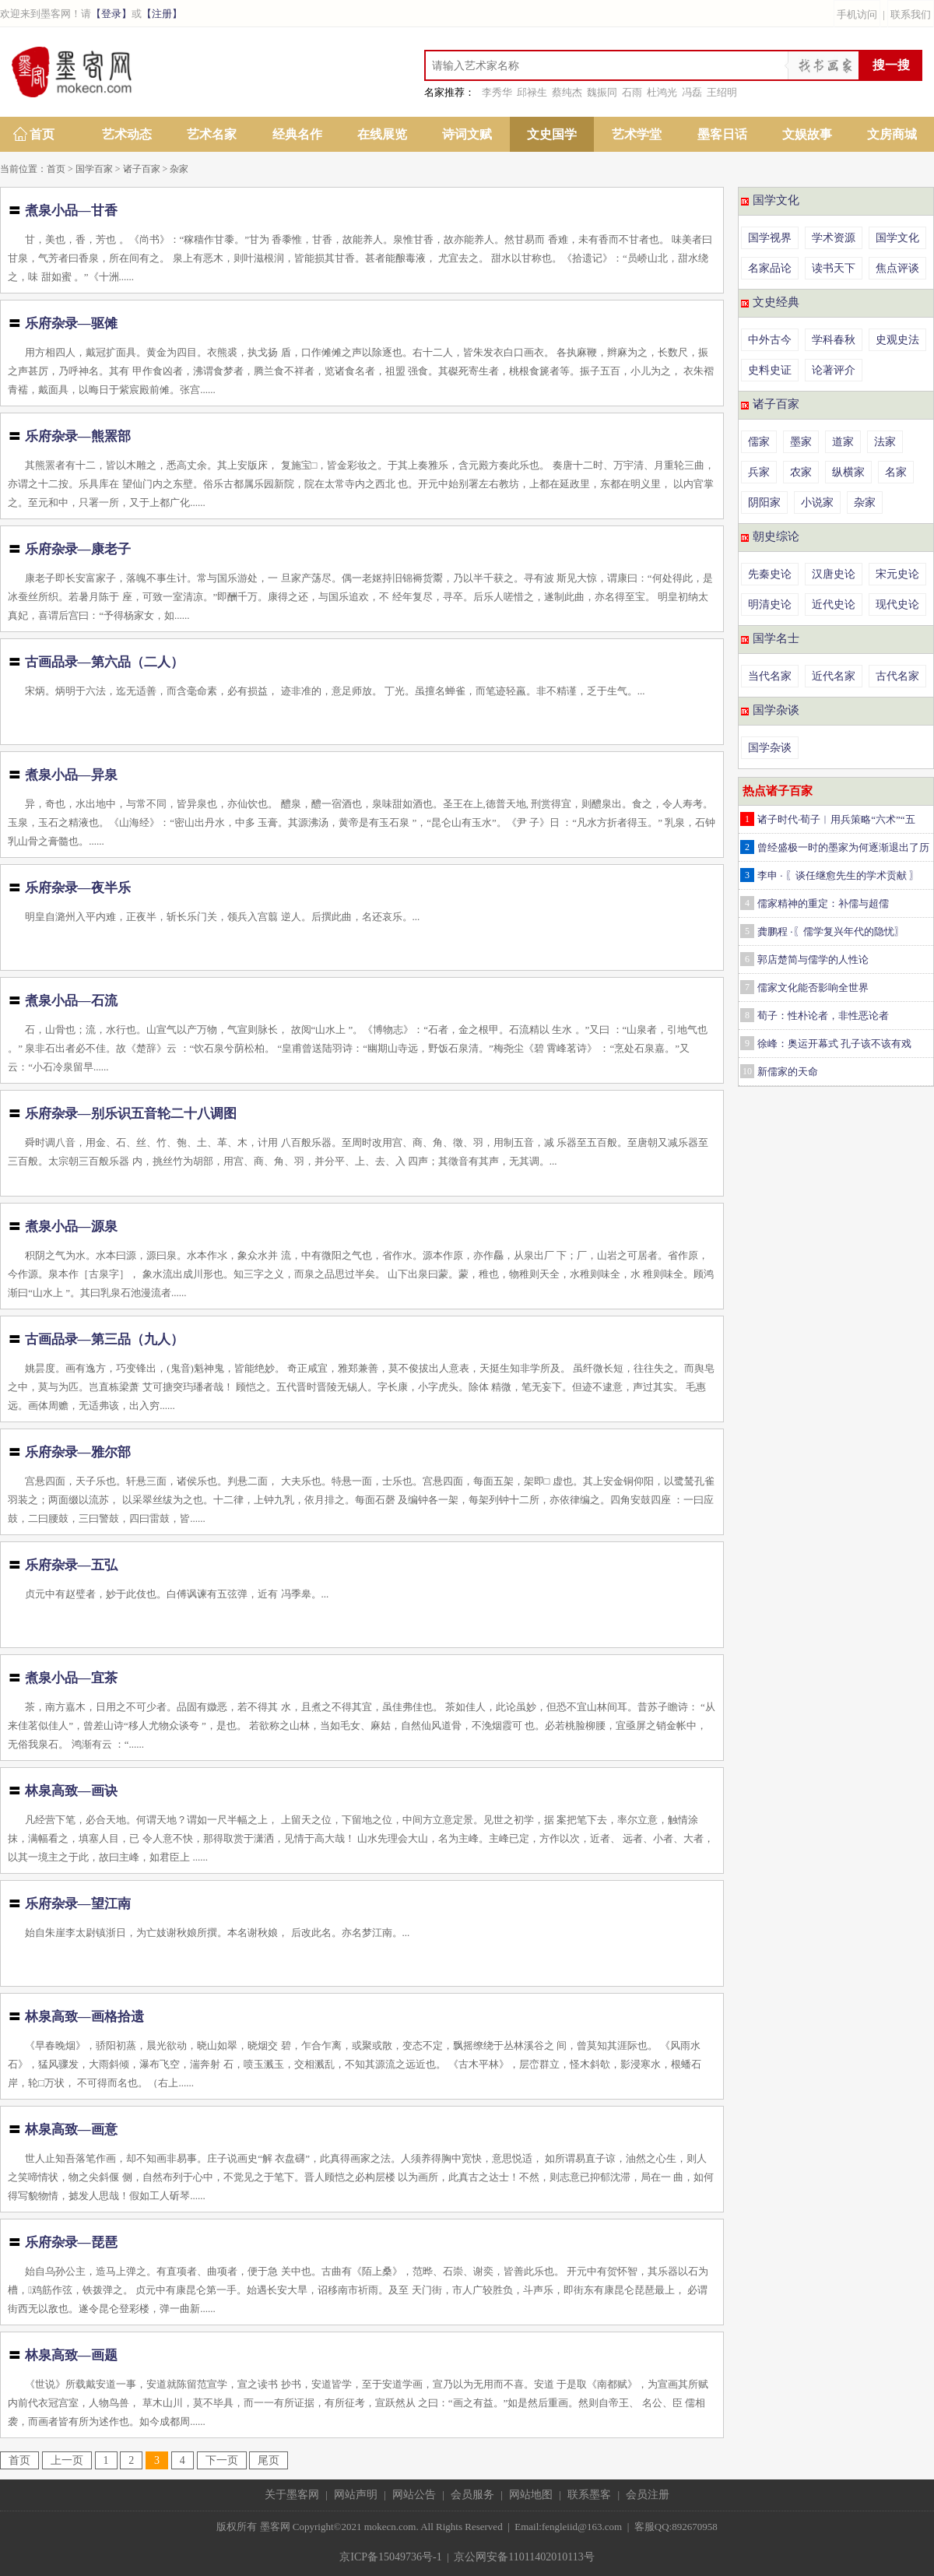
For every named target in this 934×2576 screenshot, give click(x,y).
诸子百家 (141, 168)
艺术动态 (127, 134)
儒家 (759, 442)
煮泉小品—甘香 (71, 210)
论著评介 (833, 370)
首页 (42, 134)
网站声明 (355, 2494)
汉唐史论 (833, 574)
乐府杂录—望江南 (78, 1903)
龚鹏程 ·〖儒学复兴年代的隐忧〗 (830, 931)
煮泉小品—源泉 (71, 1226)
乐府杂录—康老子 (78, 549)
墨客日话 (722, 134)
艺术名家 (212, 134)
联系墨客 (589, 2494)
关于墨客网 (292, 2494)
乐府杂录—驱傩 (71, 323)
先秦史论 (770, 574)
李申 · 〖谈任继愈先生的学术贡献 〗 (838, 875)
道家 (843, 442)
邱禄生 (532, 92)
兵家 (759, 472)
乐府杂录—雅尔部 (78, 1452)
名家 (896, 472)
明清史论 (770, 604)
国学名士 (776, 638)
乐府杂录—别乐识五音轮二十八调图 (131, 1113)
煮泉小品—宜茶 (71, 1678)
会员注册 (647, 2494)
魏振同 (602, 92)
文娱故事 (807, 134)
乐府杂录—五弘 (71, 1565)
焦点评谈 (897, 268)
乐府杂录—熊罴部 (78, 436)
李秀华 (497, 92)
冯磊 (692, 92)
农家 (801, 472)
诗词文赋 (467, 134)
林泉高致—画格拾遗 (84, 2016)
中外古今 (770, 340)
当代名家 (770, 676)
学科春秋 (833, 340)
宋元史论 (897, 574)
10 (747, 1071)
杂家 (179, 168)
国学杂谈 (776, 710)
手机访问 (857, 14)
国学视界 (770, 238)
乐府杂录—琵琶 (71, 2242)
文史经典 (776, 302)
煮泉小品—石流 (71, 1000)
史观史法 (897, 340)
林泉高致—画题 (71, 2355)
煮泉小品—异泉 (71, 775)
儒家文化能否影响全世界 (813, 987)
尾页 (268, 2460)
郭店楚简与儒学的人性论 (813, 959)
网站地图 (531, 2494)
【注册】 (162, 13)
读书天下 (833, 268)
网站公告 (414, 2494)
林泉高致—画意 (71, 2129)
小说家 (817, 502)
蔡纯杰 (567, 92)
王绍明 (722, 92)
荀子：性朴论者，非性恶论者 (823, 1015)
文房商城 (892, 134)
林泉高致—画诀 (71, 1791)
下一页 (221, 2460)
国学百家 (94, 168)
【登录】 (111, 13)
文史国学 (552, 134)
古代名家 (897, 676)
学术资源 (833, 238)
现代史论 (897, 604)
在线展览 (382, 134)
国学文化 (776, 200)
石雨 (632, 92)
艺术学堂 (637, 134)
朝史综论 (776, 536)
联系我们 (910, 14)
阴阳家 (764, 502)
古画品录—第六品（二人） (104, 662)
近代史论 (833, 604)
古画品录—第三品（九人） (104, 1339)
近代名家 (833, 676)
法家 (885, 442)
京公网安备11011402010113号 (524, 2557)
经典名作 (297, 134)
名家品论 (770, 268)
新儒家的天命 (787, 1071)
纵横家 (848, 472)
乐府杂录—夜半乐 (78, 887)
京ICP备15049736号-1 (390, 2557)
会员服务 (472, 2494)
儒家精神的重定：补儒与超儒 (823, 903)
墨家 (801, 442)
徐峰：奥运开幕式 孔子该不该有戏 (834, 1043)
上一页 (67, 2460)
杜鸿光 (662, 92)
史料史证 (770, 370)
